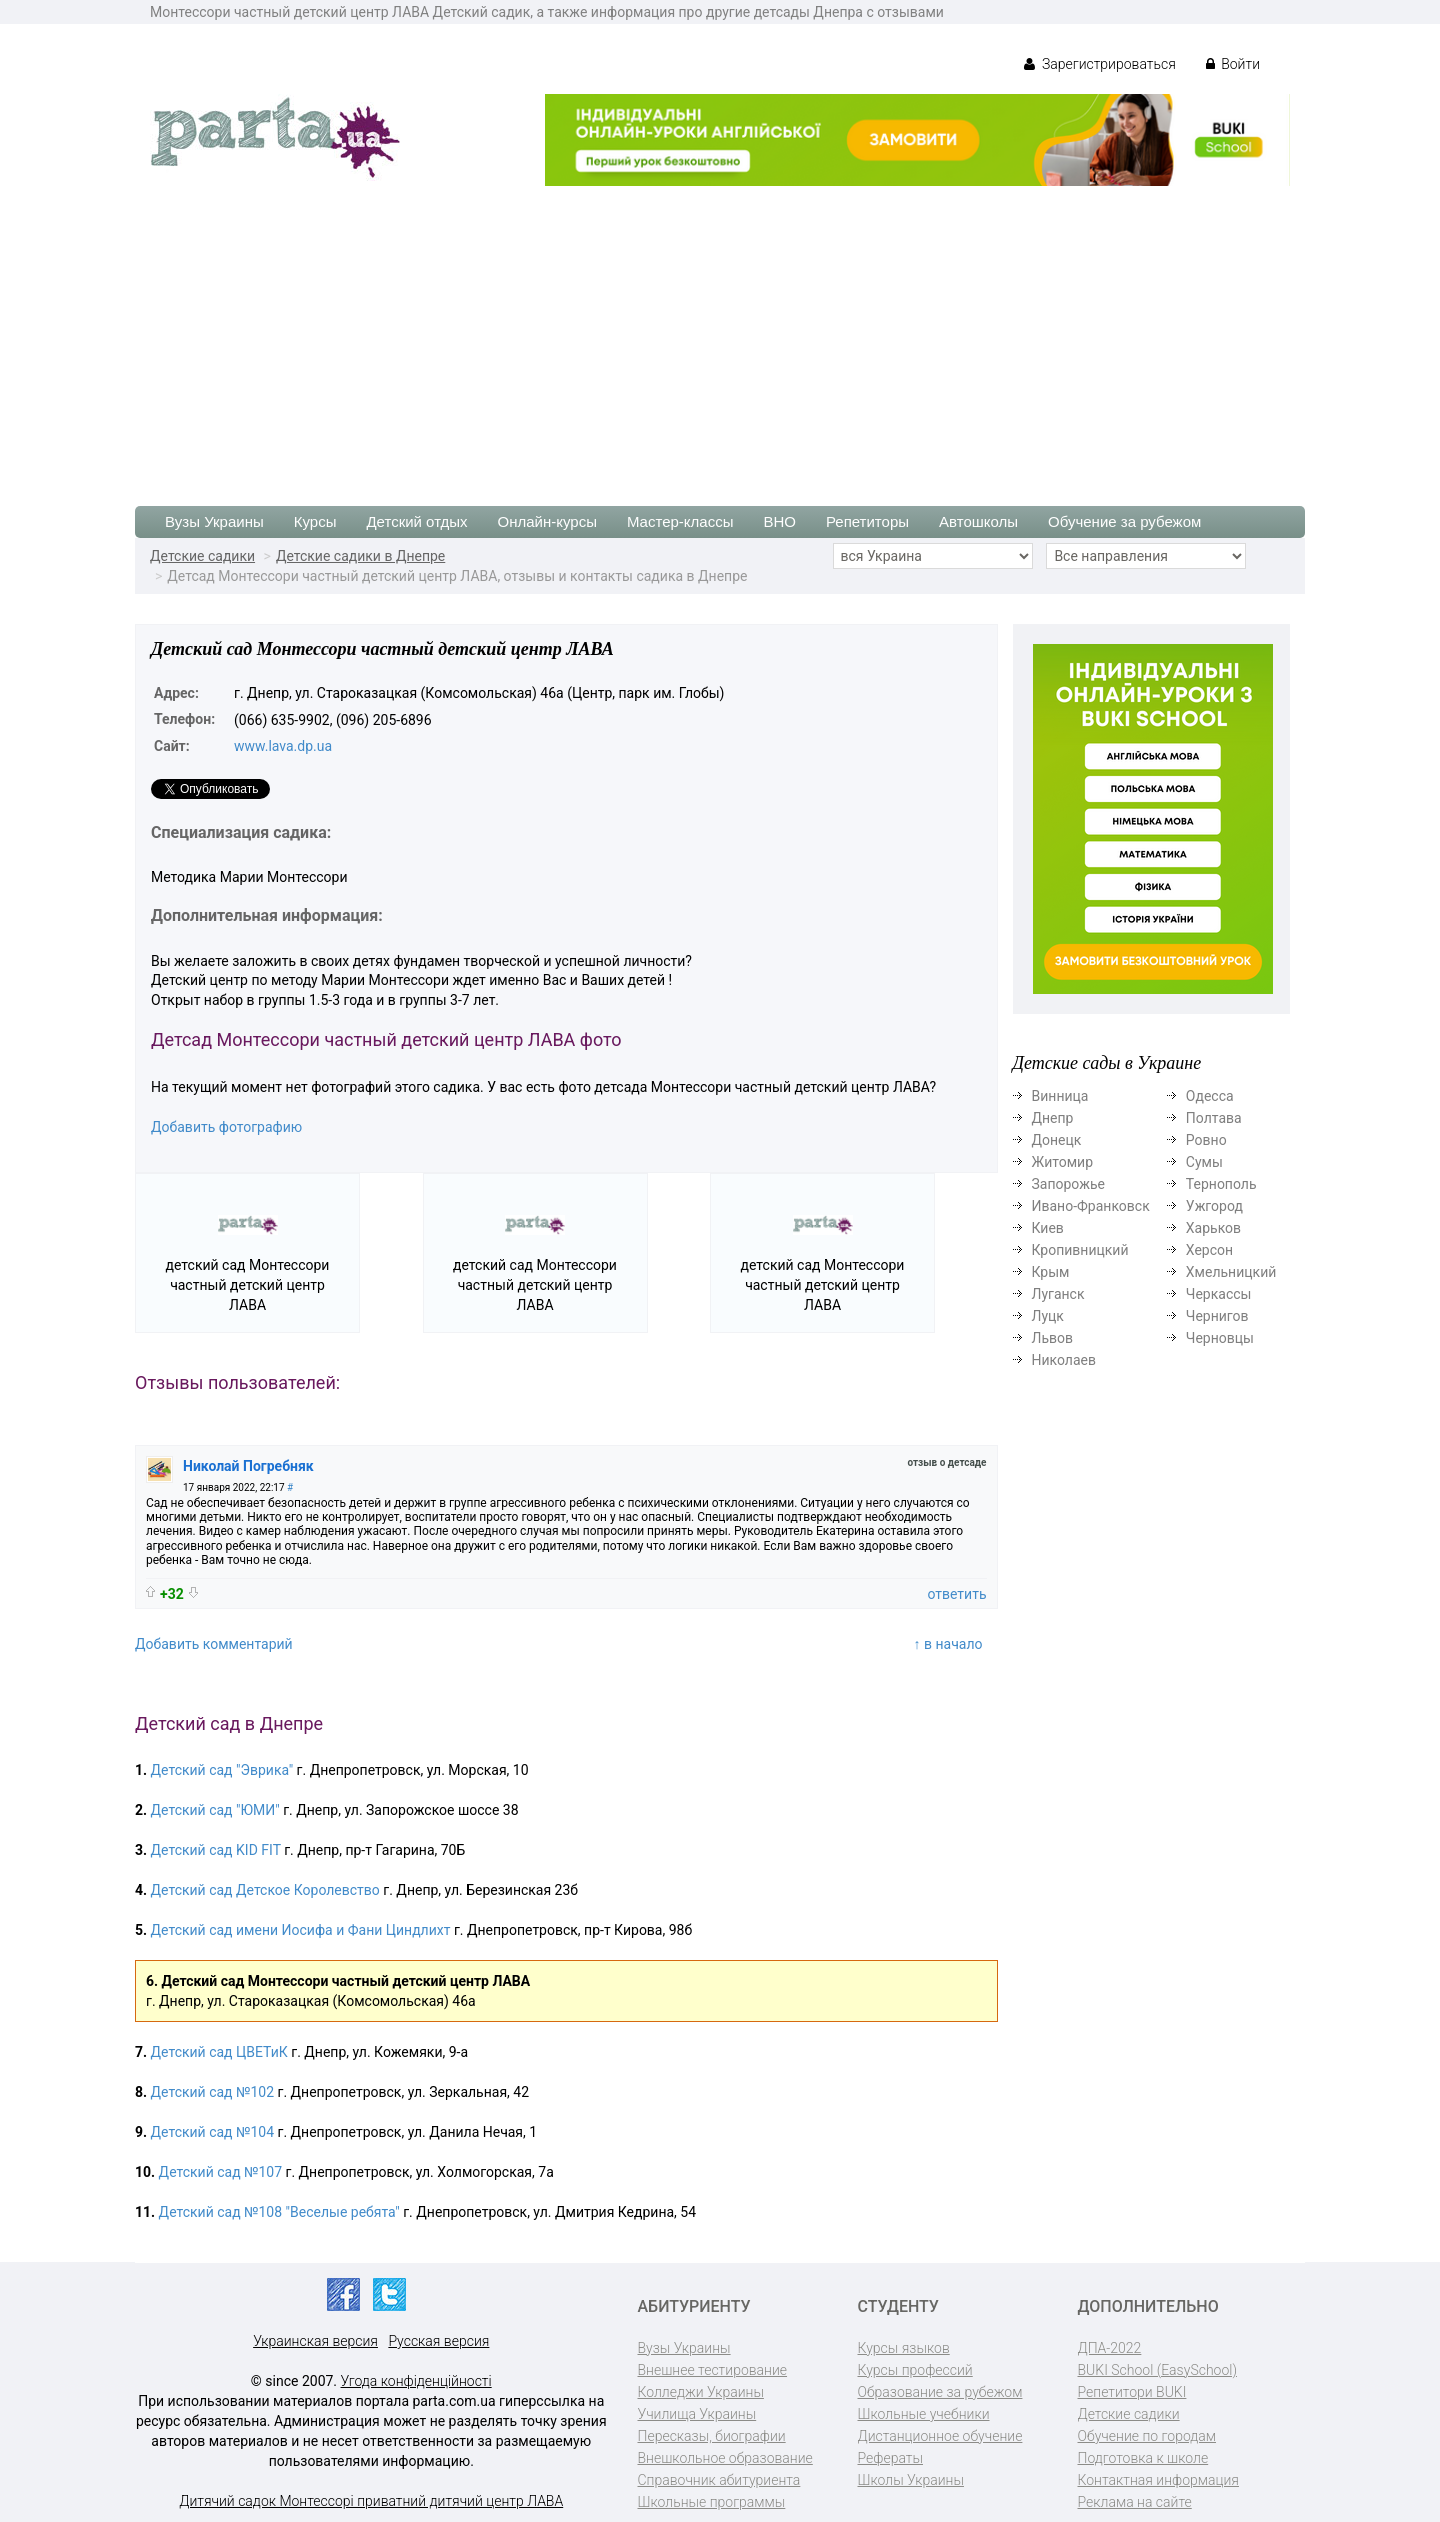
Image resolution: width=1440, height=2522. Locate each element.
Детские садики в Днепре (360, 556)
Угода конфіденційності (416, 2381)
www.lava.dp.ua (283, 746)
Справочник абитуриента (719, 2480)
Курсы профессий (915, 2370)
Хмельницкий (1231, 1272)
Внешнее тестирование (713, 2370)
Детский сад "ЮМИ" (215, 1810)
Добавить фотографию (226, 1127)
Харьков (1213, 1228)
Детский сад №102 (212, 2092)
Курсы (315, 521)
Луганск (1058, 1294)
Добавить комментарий (214, 1644)
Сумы (1204, 1162)
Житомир (1063, 1162)
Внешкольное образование (725, 2458)
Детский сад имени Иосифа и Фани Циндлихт (301, 1930)
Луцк (1048, 1316)
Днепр (1053, 1118)
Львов (1053, 1338)
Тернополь (1221, 1184)
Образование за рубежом (940, 2392)
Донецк (1057, 1140)
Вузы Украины (214, 521)
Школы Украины (911, 2480)
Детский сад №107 (220, 2172)
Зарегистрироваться (1099, 64)
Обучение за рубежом (1124, 521)
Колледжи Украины (701, 2392)
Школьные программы (712, 2502)
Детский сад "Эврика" (222, 1770)
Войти (1233, 64)
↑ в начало (948, 1644)
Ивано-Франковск (1091, 1206)
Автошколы (978, 521)
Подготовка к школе (1143, 2458)
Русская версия (438, 2341)
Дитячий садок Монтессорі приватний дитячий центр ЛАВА (371, 2501)
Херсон (1209, 1250)
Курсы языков (904, 2348)
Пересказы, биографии (712, 2436)
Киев (1048, 1228)
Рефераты (890, 2458)
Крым (1051, 1272)
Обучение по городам (1147, 2436)
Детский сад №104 (212, 2132)
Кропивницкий (1080, 1250)
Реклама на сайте (1135, 2502)
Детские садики (202, 556)
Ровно (1206, 1140)
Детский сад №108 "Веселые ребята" (279, 2212)
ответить (956, 1594)
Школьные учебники (924, 2414)
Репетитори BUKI (1132, 2392)
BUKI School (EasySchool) (1157, 2370)
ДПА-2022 (1110, 2348)
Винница (1060, 1096)
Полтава (1214, 1118)
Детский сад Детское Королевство (265, 1890)
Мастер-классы (680, 521)
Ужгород (1214, 1206)
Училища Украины (697, 2414)
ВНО (779, 521)
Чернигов (1217, 1316)
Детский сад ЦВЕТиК (219, 2052)
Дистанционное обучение (940, 2436)
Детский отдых (416, 521)
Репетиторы (867, 521)
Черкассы (1219, 1294)
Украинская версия (315, 2341)
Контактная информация (1158, 2480)
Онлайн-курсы (547, 521)
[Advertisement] (720, 336)
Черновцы (1220, 1338)
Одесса (1210, 1096)
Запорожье (1068, 1184)
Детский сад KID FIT (216, 1850)
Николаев (1064, 1360)
